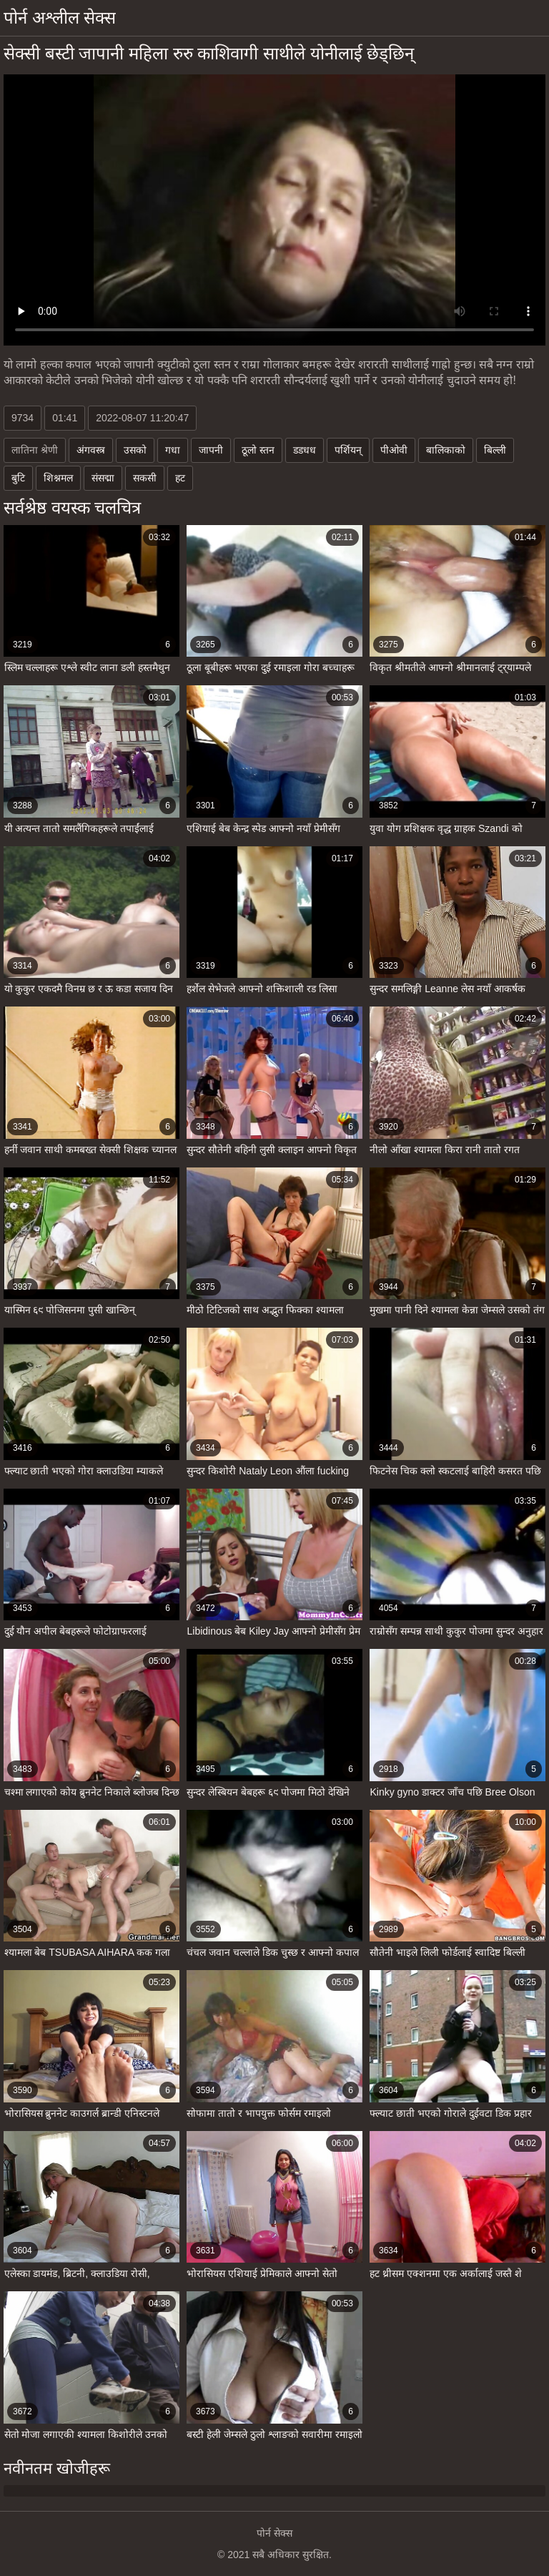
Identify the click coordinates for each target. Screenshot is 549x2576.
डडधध (304, 450)
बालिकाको (445, 450)
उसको (135, 450)
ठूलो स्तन (258, 450)
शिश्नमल (58, 478)
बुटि (18, 478)
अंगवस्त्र (90, 450)
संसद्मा (103, 478)
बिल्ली (495, 450)
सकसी (145, 478)
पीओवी (393, 450)
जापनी (211, 450)
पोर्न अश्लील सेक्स (60, 17)
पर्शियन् (348, 450)
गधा (172, 450)
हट (180, 478)
